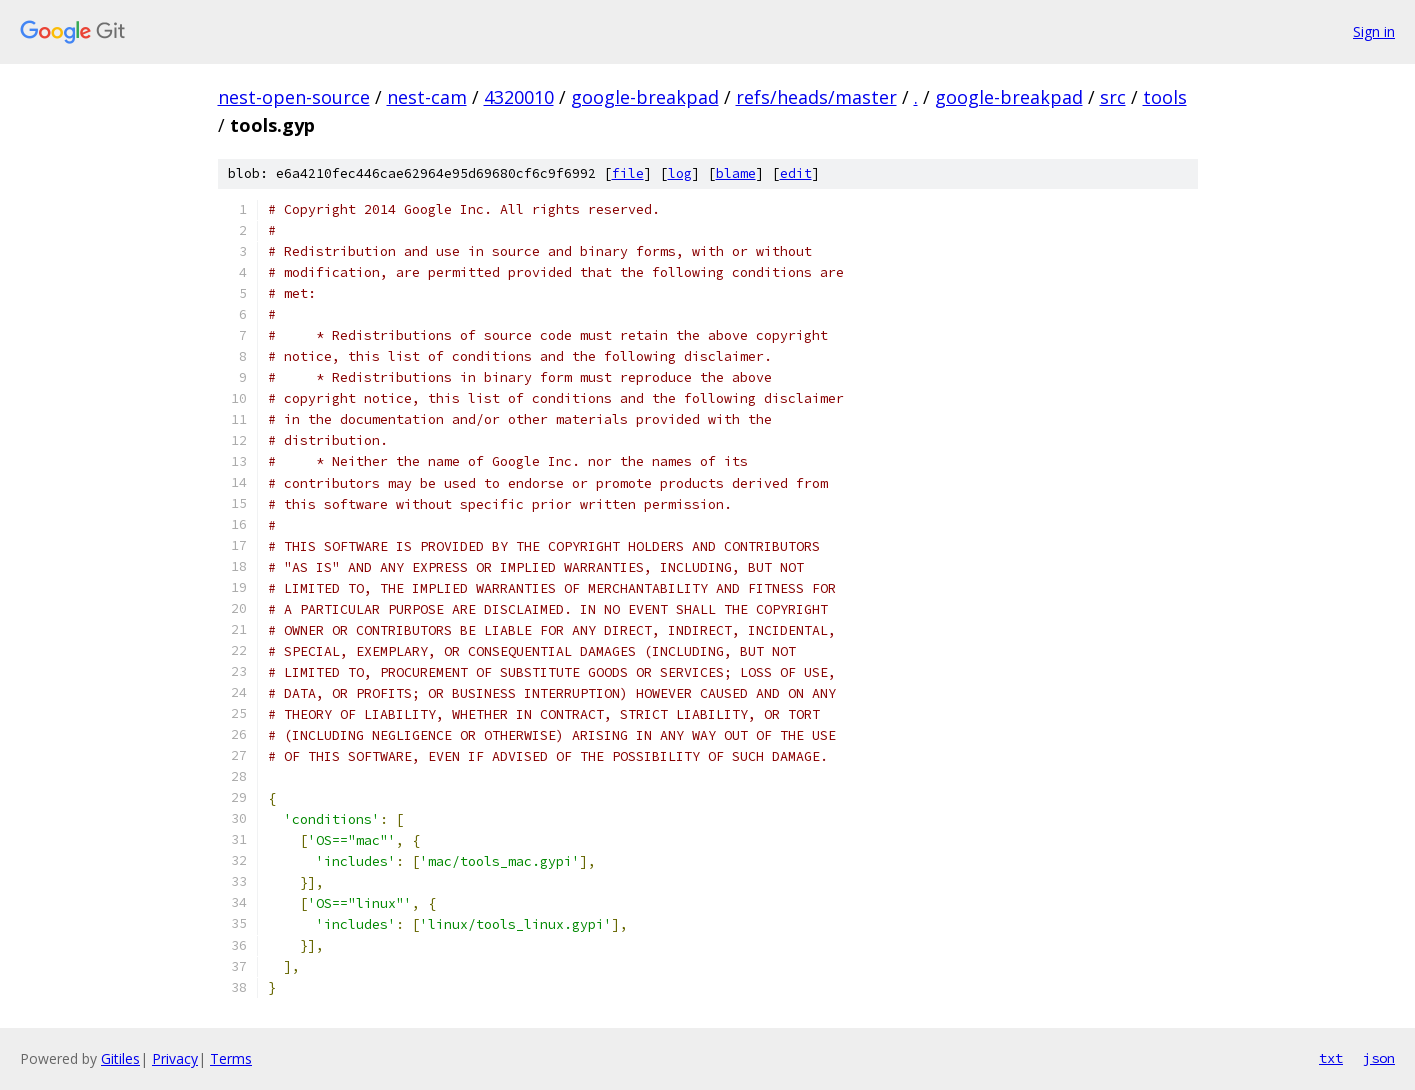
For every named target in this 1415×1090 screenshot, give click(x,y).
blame (736, 173)
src (1113, 97)
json (1379, 1058)
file (628, 173)
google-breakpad (645, 97)
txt (1331, 1058)
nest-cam (427, 97)
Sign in (1374, 31)
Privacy (175, 1058)
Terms (231, 1058)
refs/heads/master (816, 97)
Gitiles (120, 1058)
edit (796, 173)
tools (1165, 97)
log (680, 173)
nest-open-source (294, 97)
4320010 (519, 97)
